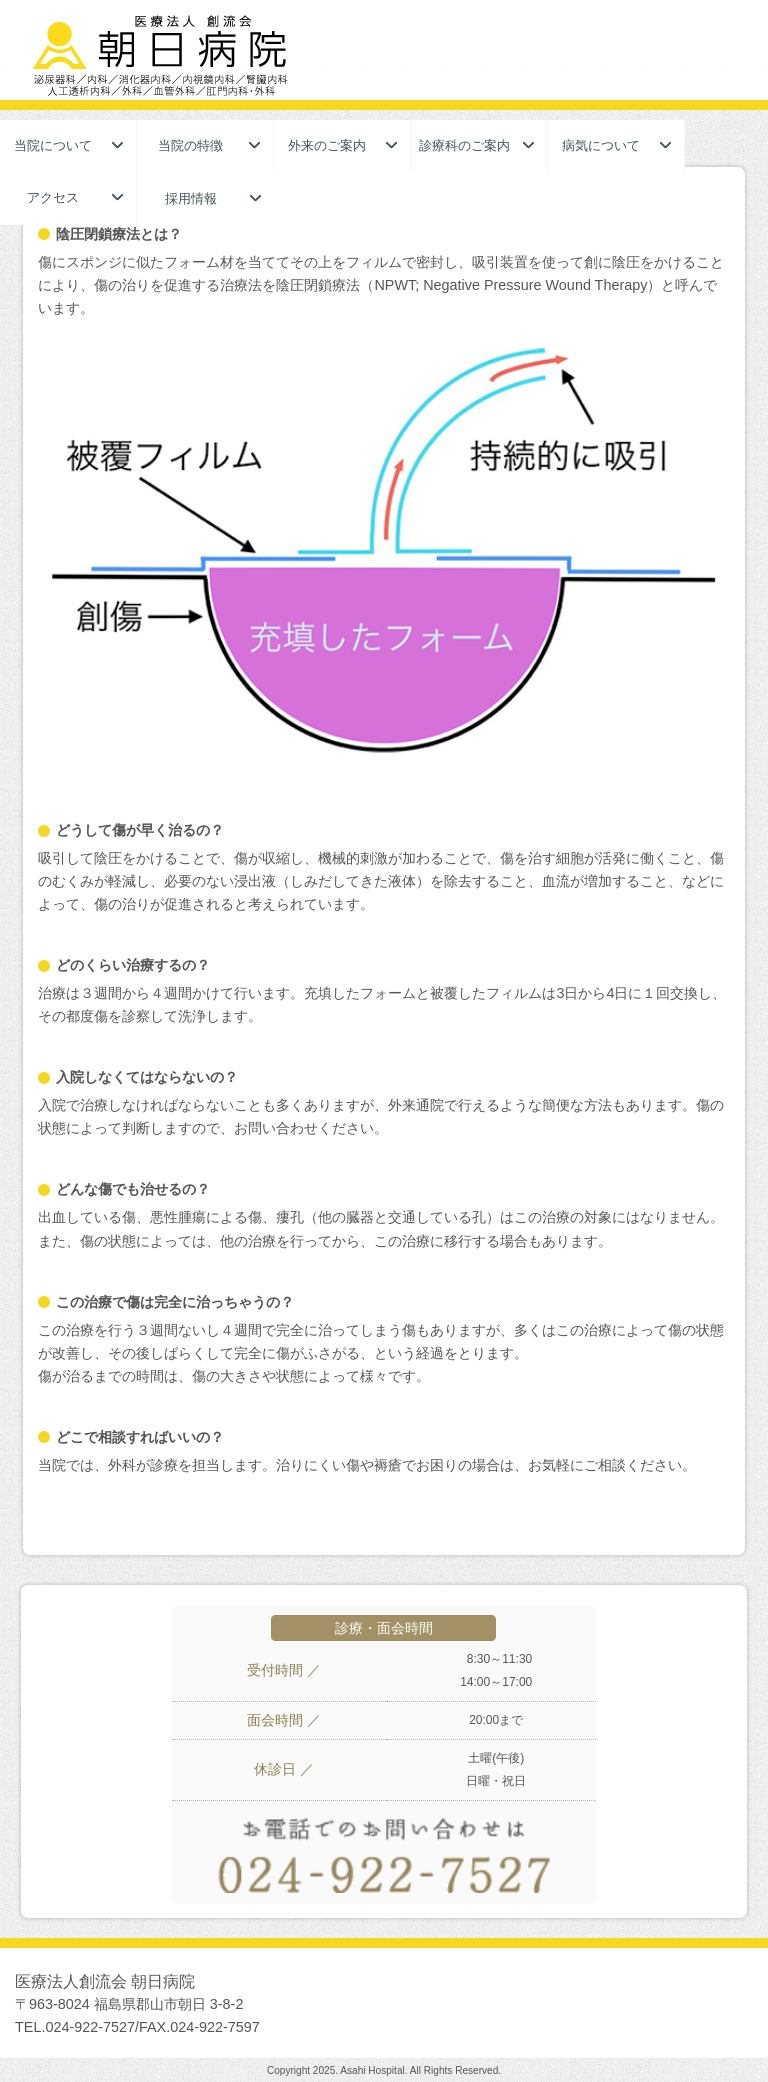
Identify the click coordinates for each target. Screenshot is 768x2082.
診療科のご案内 (464, 145)
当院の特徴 (190, 145)
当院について (53, 145)
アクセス (53, 197)
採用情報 (191, 198)
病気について (601, 145)
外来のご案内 (327, 145)
